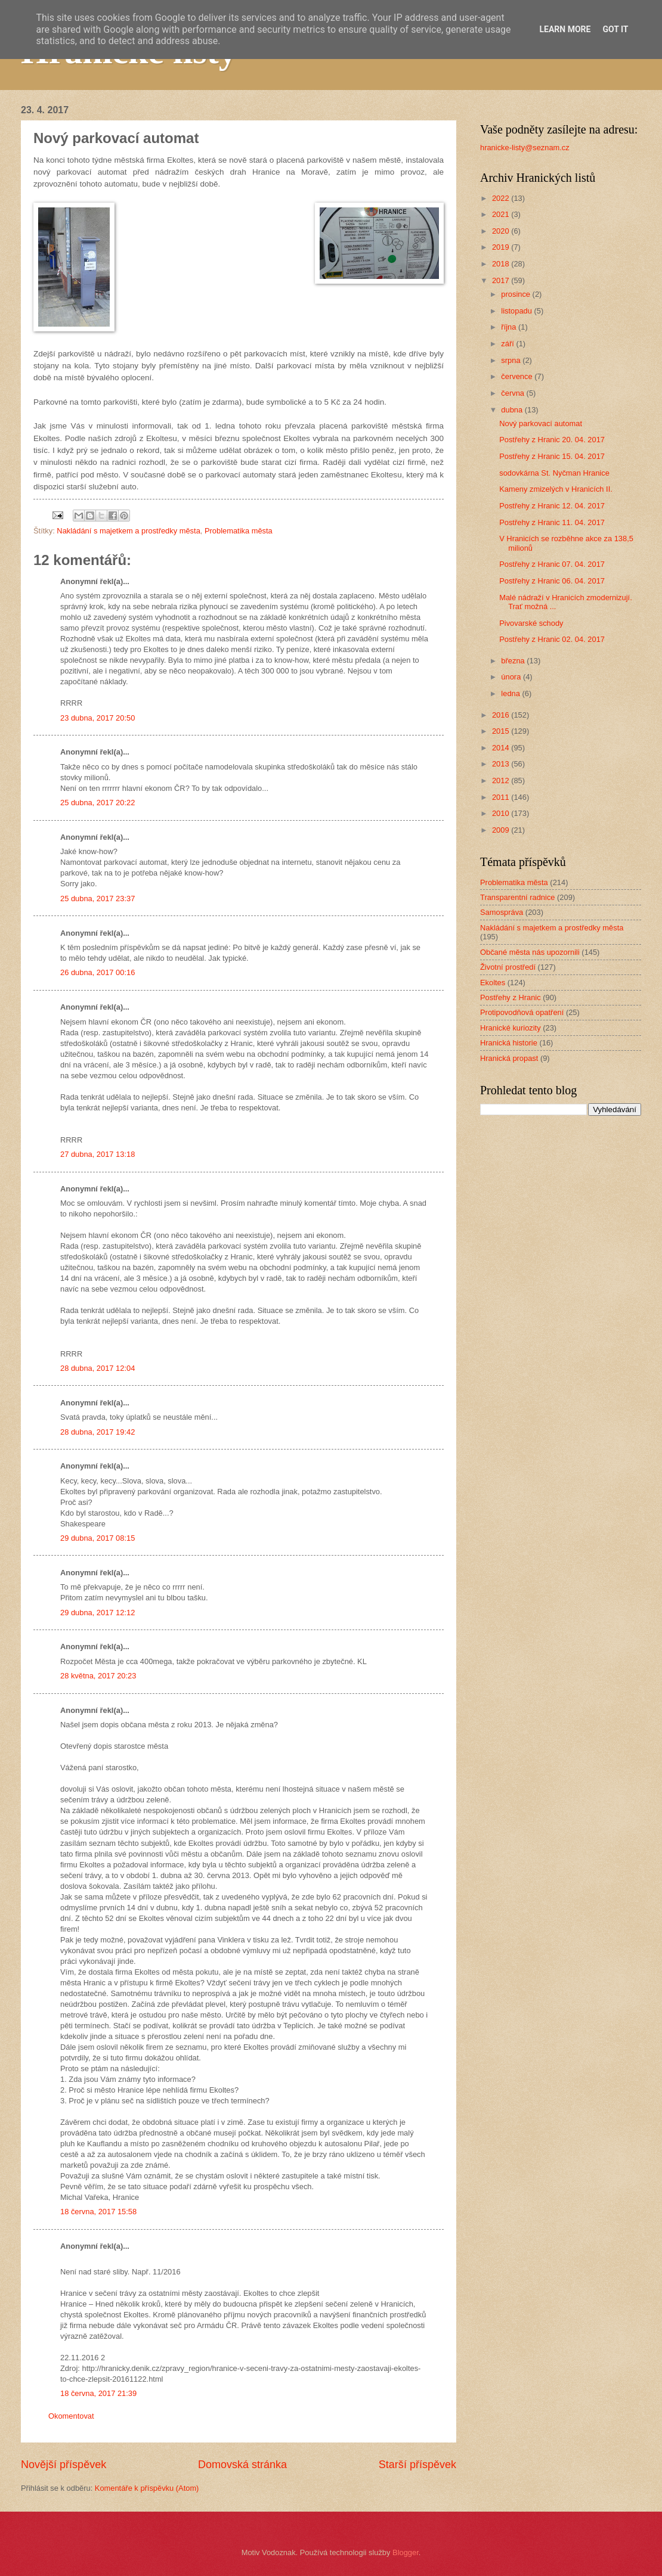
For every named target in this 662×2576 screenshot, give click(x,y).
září (508, 343)
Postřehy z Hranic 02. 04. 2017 (552, 639)
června (513, 393)
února (512, 676)
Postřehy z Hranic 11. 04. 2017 (552, 522)
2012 (501, 780)
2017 (501, 280)
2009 (501, 829)
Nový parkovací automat (540, 423)
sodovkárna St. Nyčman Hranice (554, 472)
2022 (501, 198)
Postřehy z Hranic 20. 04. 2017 (552, 439)
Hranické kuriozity (510, 1027)
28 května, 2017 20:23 (98, 1675)
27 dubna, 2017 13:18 (97, 1154)
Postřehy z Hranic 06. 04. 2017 (552, 580)
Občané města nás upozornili (530, 952)
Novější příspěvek (63, 2465)
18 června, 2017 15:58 (98, 2211)
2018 (501, 263)
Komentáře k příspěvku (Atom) (147, 2488)
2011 (501, 797)
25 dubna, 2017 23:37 (97, 898)
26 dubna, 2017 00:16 (97, 972)
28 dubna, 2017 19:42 (97, 1431)
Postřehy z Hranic (510, 997)
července (517, 376)
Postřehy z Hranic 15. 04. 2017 (552, 456)
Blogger (405, 2552)
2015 (501, 731)
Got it (615, 29)
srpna (511, 360)
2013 (501, 763)
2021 (501, 214)
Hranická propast (509, 1058)
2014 (501, 747)
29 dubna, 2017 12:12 (97, 1612)
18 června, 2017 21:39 (98, 2393)
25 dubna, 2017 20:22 (97, 802)
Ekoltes (492, 982)
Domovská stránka (242, 2465)
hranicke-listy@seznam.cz (525, 147)
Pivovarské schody (531, 623)
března (514, 660)
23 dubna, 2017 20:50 (97, 717)
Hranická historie (508, 1042)
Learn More (564, 29)
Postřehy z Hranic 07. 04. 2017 (552, 564)
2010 (501, 813)
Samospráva (501, 912)
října (509, 326)
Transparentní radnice (517, 897)
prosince (516, 294)
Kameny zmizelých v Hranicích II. (555, 489)
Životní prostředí (508, 967)
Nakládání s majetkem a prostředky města (128, 530)
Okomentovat (71, 2415)
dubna (512, 409)
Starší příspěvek (417, 2465)
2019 (501, 247)
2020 (501, 230)
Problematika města (239, 530)
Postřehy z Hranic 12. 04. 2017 (552, 505)
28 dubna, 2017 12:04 (97, 1368)
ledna (511, 693)
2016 (501, 714)
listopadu (517, 310)
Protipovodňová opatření (522, 1012)
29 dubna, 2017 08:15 (97, 1538)
